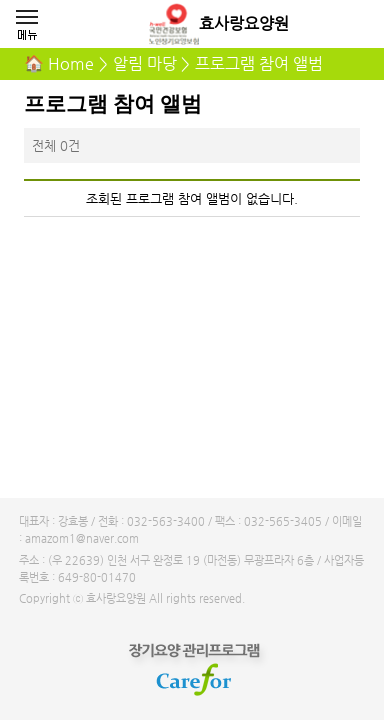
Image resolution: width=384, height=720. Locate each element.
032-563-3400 (166, 521)
